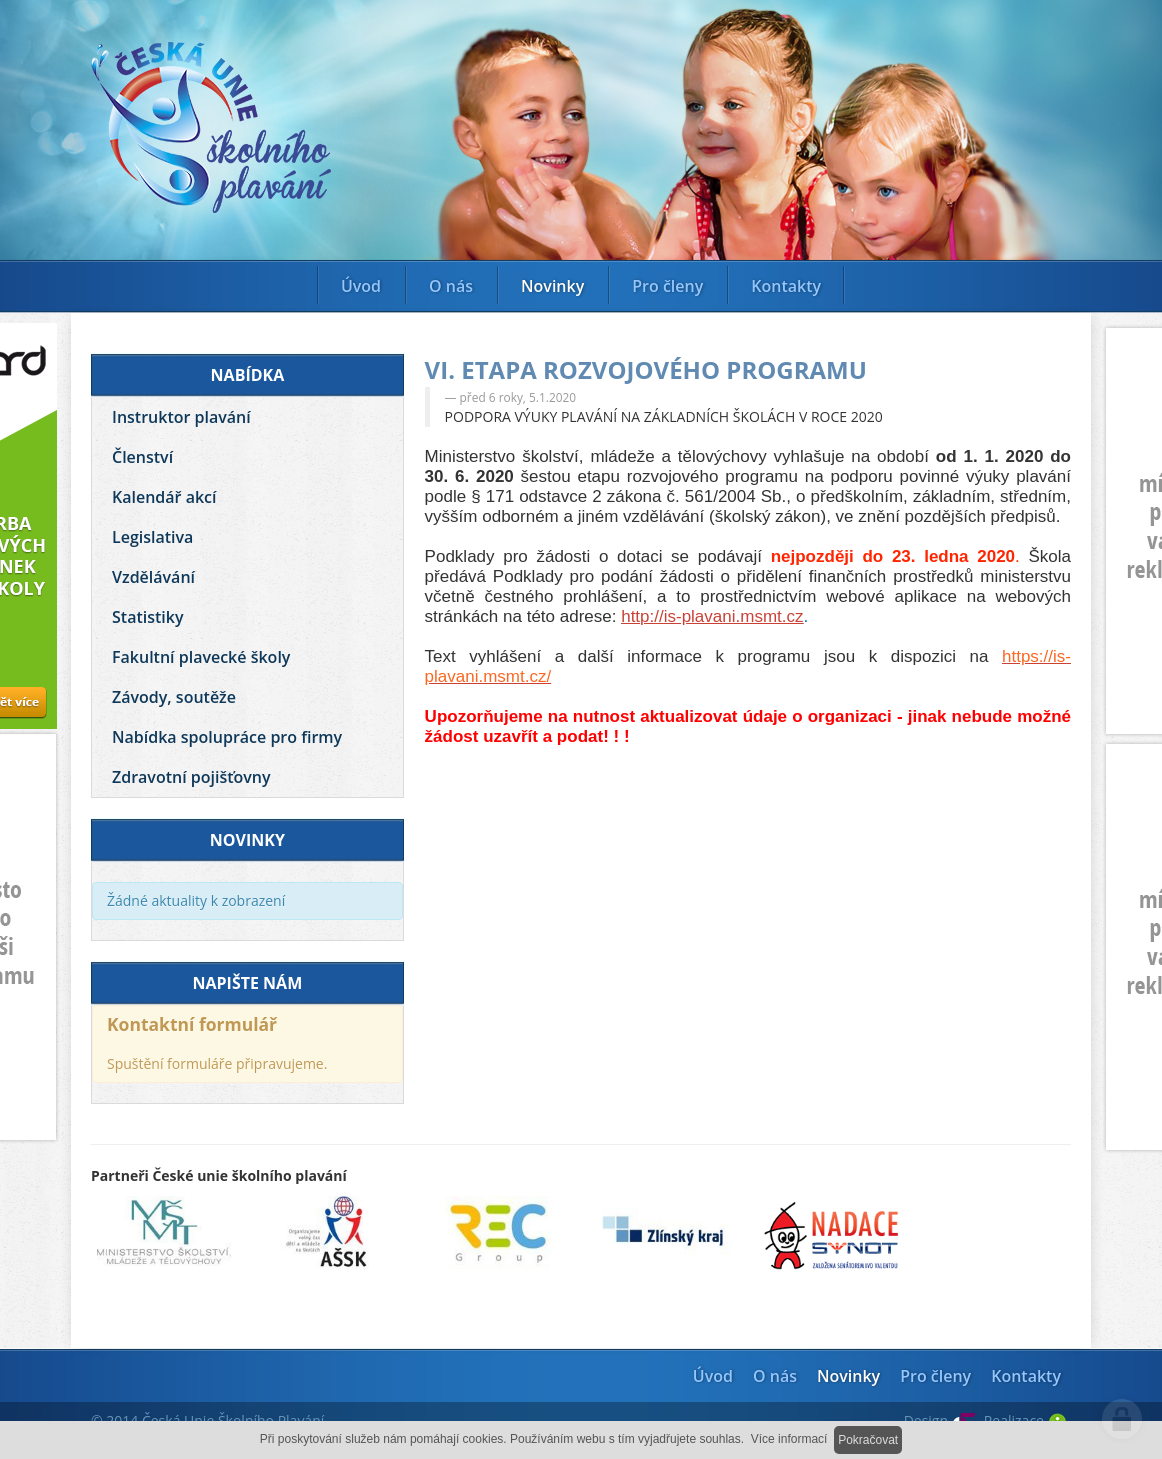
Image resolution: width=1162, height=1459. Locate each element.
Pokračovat (868, 1440)
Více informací (789, 1439)
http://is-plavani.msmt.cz (712, 616)
